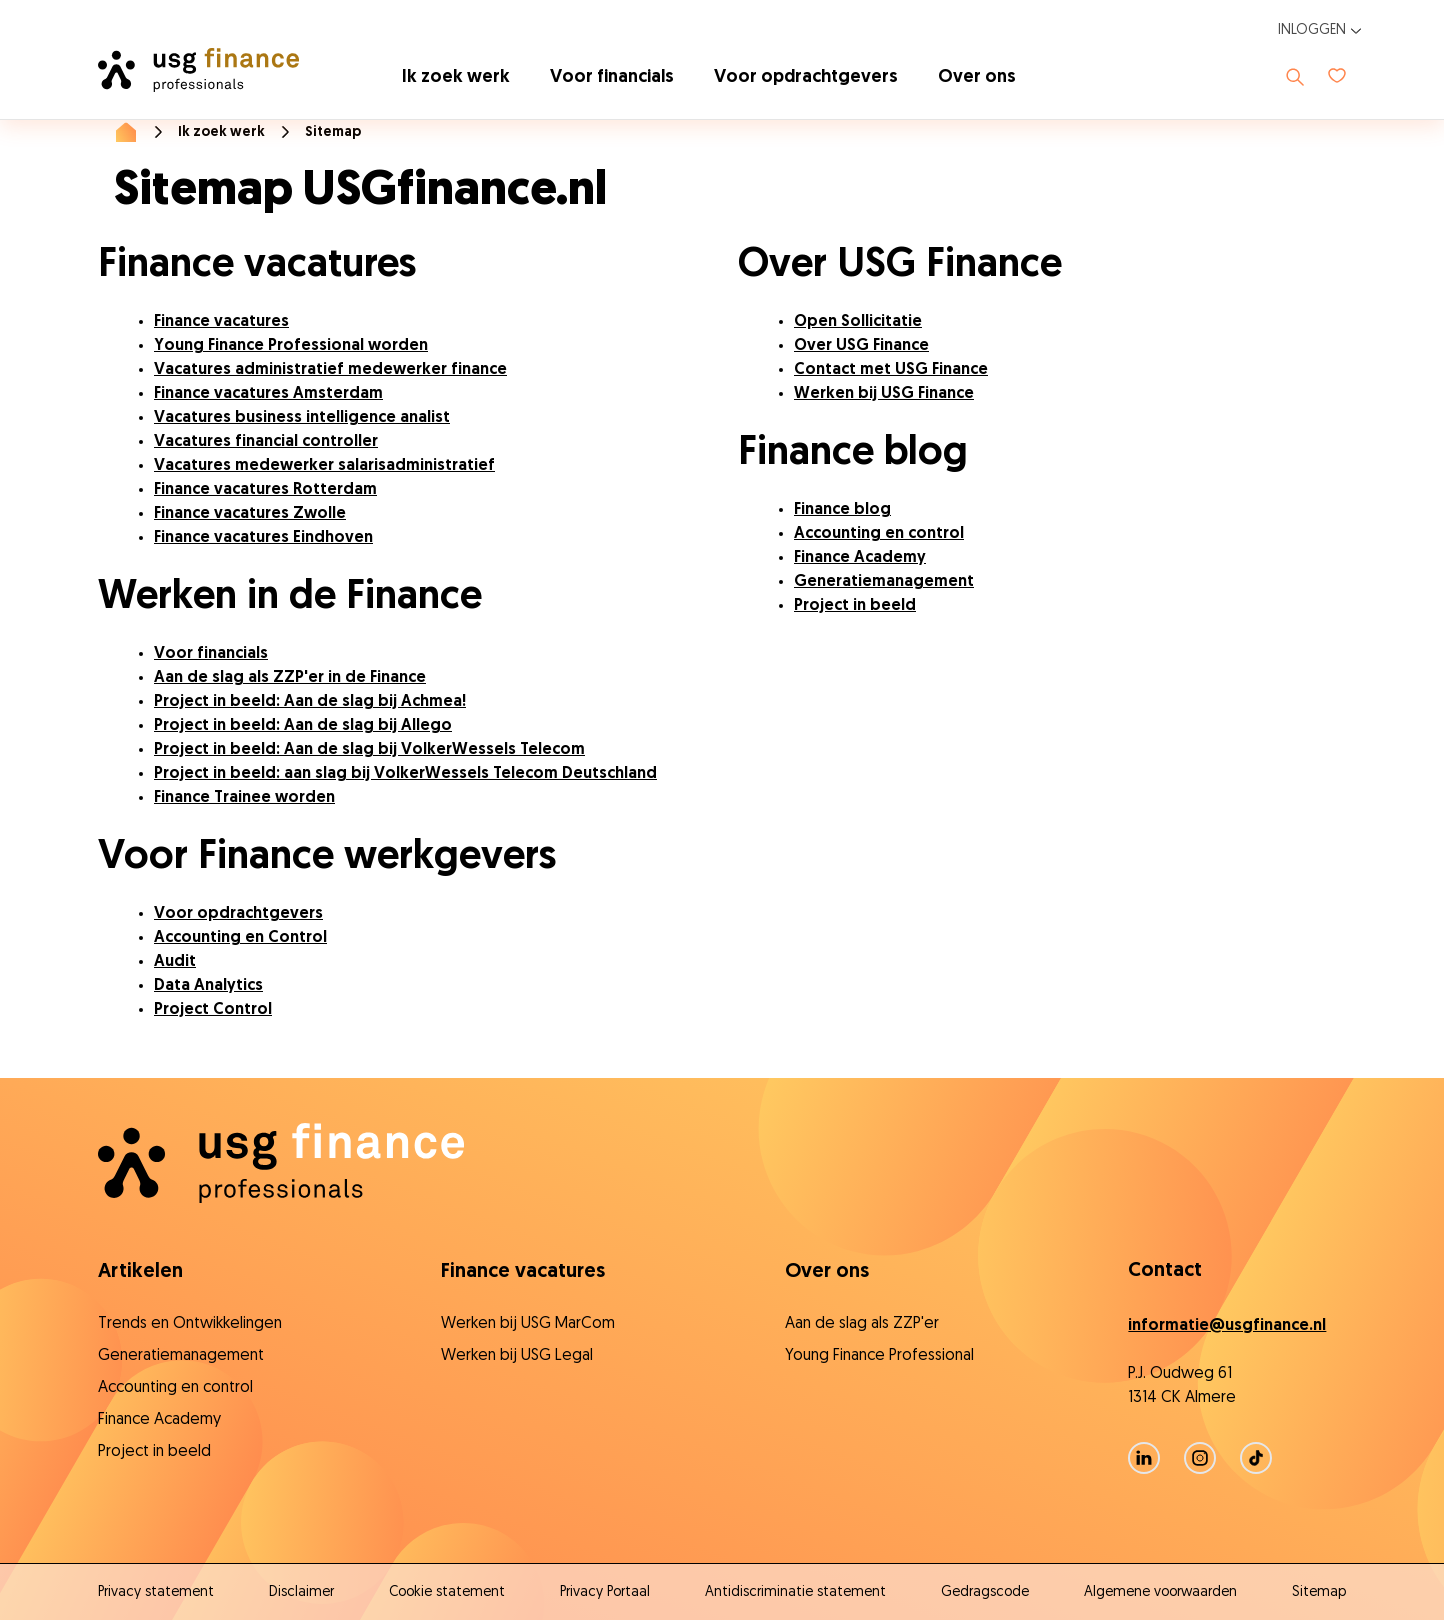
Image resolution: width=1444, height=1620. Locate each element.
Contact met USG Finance (891, 370)
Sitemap (1319, 1592)
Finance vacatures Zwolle (250, 514)
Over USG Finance (861, 346)
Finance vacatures (221, 322)
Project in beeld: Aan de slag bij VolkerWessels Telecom (369, 750)
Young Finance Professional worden (291, 346)
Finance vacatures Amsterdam (268, 394)
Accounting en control (879, 534)
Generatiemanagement (884, 582)
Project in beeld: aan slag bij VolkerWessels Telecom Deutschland (405, 774)
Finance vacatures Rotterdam (265, 490)
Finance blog (842, 510)
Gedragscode (985, 1592)
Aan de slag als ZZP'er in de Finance (290, 678)
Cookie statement (447, 1592)
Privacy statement (156, 1592)
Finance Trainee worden (244, 798)
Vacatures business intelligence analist (302, 418)
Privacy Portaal (605, 1592)
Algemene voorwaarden (1160, 1592)
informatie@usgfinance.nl (1227, 1326)
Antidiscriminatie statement (795, 1592)
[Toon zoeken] (1295, 77)
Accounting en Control (240, 938)
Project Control (213, 1010)
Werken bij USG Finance (884, 394)
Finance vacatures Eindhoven (263, 538)
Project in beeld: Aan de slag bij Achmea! (310, 702)
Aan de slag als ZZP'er (862, 1324)
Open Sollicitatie (858, 322)
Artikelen (140, 1272)
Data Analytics (208, 986)
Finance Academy (860, 558)
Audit (175, 962)
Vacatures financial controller (266, 442)
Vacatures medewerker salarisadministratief (324, 466)
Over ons (977, 77)
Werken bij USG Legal (517, 1356)
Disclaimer (301, 1592)
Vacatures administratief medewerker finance (330, 370)
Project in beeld (855, 606)
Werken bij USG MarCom (528, 1324)
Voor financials (612, 77)
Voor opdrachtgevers (806, 77)
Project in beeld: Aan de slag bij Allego (303, 726)
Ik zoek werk (456, 77)
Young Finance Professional (879, 1356)
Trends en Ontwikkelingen (190, 1324)
